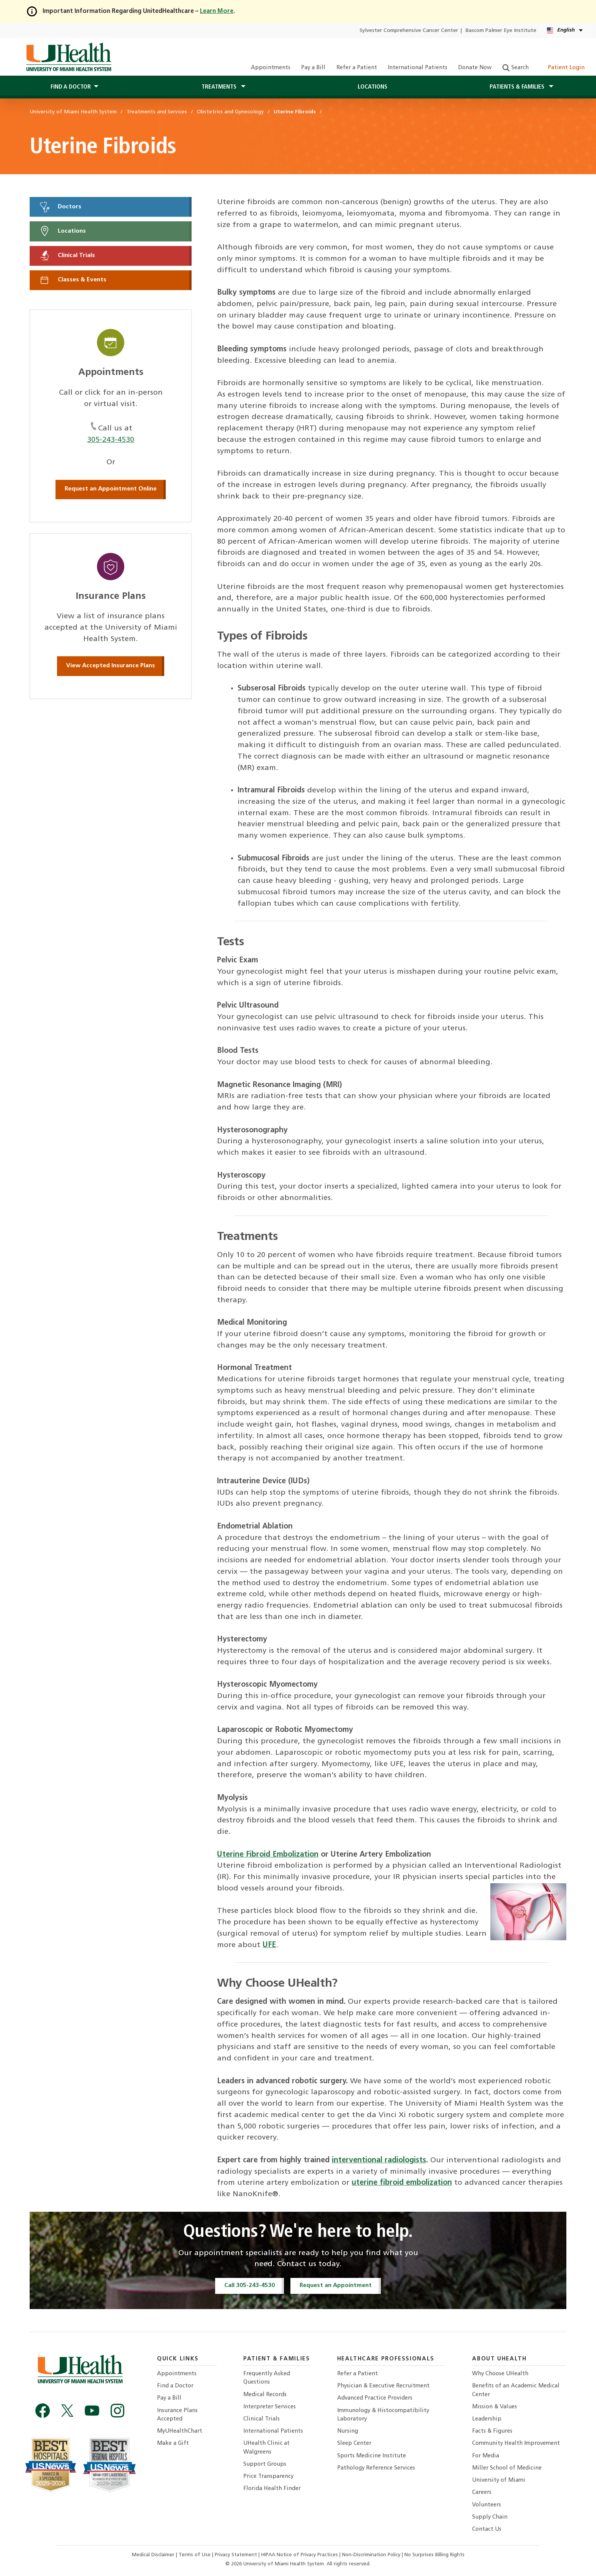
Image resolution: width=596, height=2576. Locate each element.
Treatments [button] (219, 87)
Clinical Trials (67, 255)
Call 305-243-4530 (249, 2285)
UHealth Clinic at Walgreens (266, 2448)
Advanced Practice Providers (374, 2398)
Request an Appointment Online (111, 489)
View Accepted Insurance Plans (110, 666)
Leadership (486, 2419)
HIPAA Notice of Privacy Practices (299, 2554)
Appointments (270, 68)
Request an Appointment (336, 2285)
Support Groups (264, 2464)
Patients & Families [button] (518, 87)
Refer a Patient (356, 68)
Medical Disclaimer (154, 2554)
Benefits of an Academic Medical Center (516, 2390)
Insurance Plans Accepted (177, 2415)
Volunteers (486, 2505)
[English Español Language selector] (565, 30)
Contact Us (486, 2529)
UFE (269, 1945)
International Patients (417, 68)
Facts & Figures (492, 2431)
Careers (481, 2492)
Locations (372, 87)
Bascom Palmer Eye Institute (501, 30)
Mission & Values (494, 2407)
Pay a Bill (313, 68)
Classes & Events (72, 280)
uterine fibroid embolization (402, 2183)
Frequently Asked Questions (266, 2378)
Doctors (60, 207)
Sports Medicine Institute (371, 2456)
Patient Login (562, 68)
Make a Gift (173, 2443)
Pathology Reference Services (376, 2468)
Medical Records (265, 2395)
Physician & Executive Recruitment (383, 2386)
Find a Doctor (175, 2386)
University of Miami (498, 2480)
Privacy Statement (236, 2554)
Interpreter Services (269, 2407)
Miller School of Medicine (507, 2468)
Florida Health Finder (272, 2489)
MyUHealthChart (179, 2431)
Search (515, 68)
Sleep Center (354, 2443)
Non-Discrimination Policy (371, 2554)
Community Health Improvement (516, 2443)
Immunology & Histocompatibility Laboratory (383, 2415)
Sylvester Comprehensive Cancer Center (409, 30)
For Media (485, 2456)
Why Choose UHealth (500, 2374)
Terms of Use (195, 2554)
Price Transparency (268, 2476)
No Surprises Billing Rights (434, 2554)
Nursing (347, 2431)
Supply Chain (489, 2517)
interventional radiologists (379, 2160)
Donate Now (474, 68)
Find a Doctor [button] (71, 87)
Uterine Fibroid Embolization (268, 1855)
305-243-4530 (110, 440)
